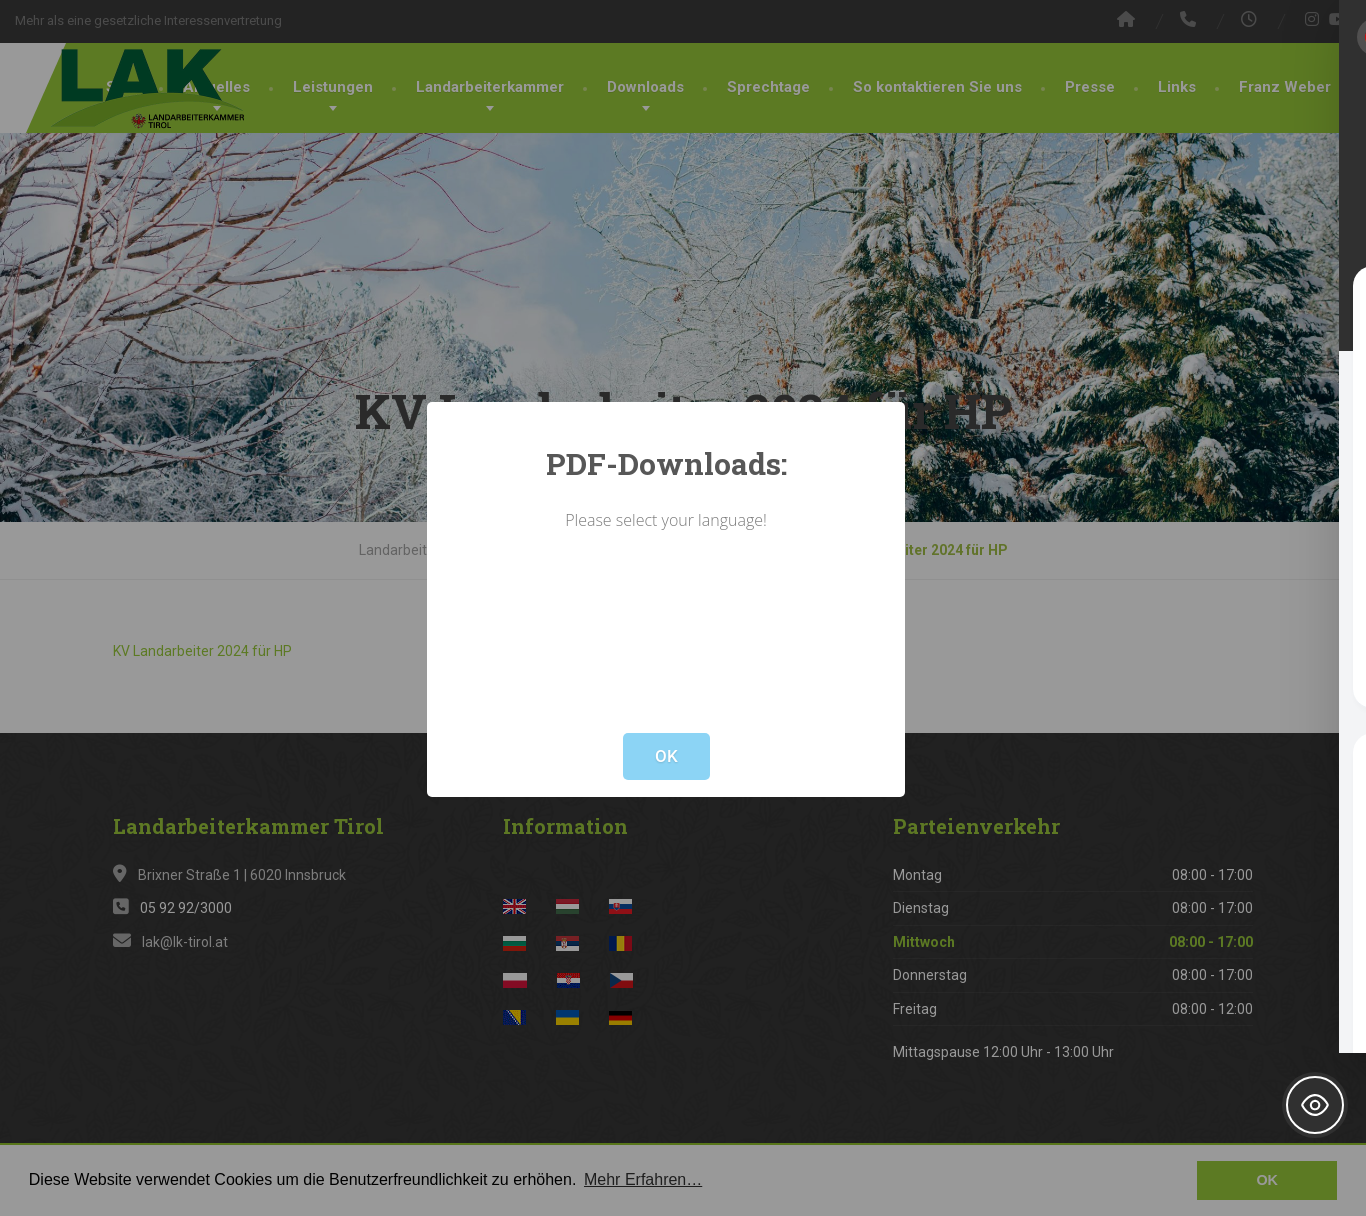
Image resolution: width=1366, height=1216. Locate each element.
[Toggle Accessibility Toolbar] (1315, 1105)
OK (666, 756)
